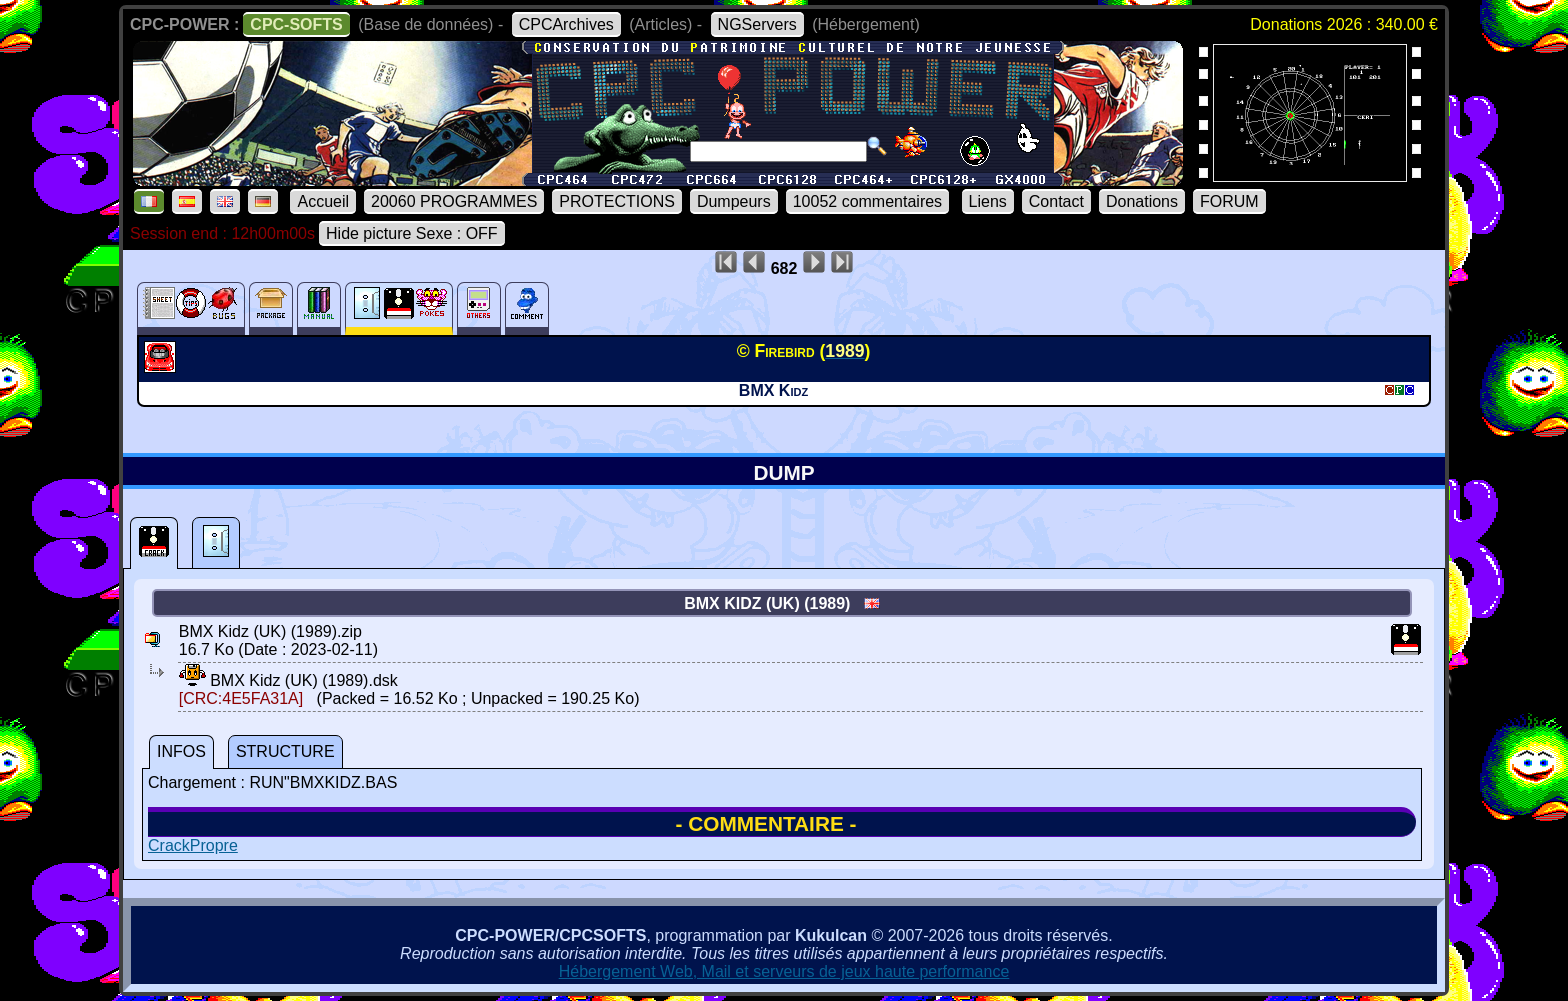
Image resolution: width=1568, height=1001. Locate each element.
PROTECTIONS (617, 201)
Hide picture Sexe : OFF (412, 233)
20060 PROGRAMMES (454, 201)
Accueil (323, 201)
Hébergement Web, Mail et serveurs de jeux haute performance (784, 971)
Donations (1142, 201)
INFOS (181, 751)
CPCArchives (566, 24)
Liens (988, 201)
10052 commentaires (867, 201)
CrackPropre (193, 845)
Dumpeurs (734, 201)
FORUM (1229, 201)
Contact (1056, 201)
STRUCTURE (285, 751)
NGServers (757, 24)
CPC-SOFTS (296, 24)
